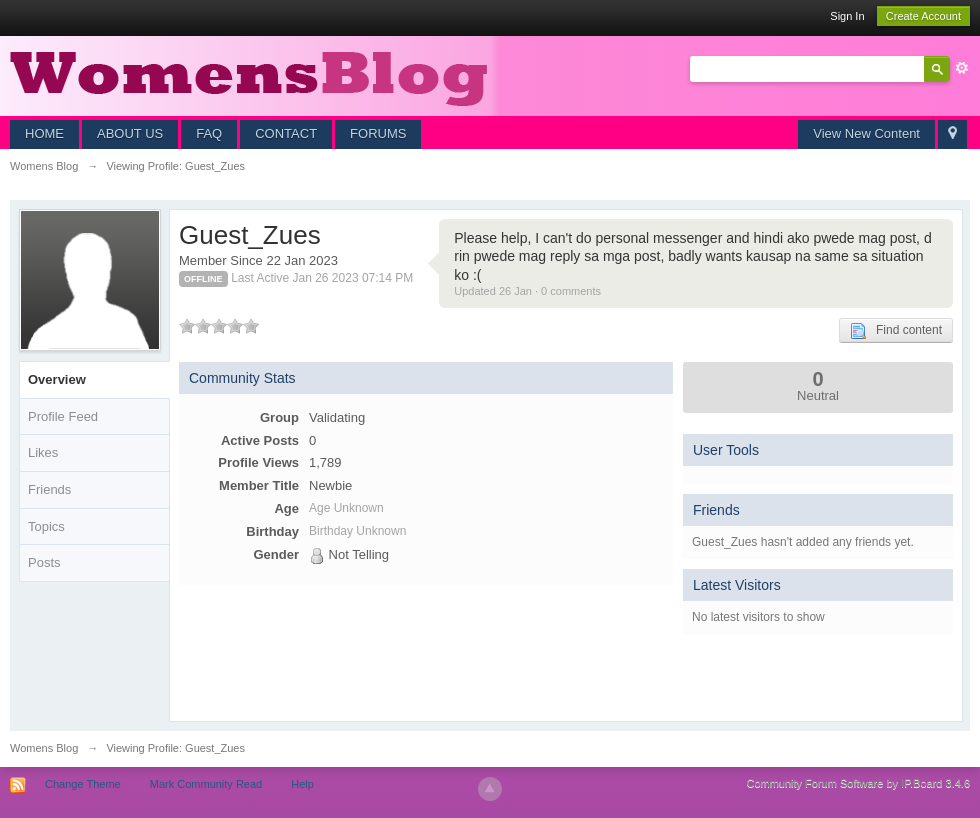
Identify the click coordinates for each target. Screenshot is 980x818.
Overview (57, 379)
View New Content (866, 133)
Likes (43, 452)
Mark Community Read (206, 784)
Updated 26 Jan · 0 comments (527, 291)
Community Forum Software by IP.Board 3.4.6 (858, 783)
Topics (46, 526)
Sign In (847, 16)
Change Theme (83, 784)
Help (302, 784)
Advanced (962, 68)
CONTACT (286, 133)
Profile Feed (63, 416)
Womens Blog (44, 748)
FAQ (209, 133)
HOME (44, 133)
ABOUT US (130, 133)
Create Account (923, 16)
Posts (44, 562)
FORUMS (378, 133)
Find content (896, 331)
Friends (49, 489)
